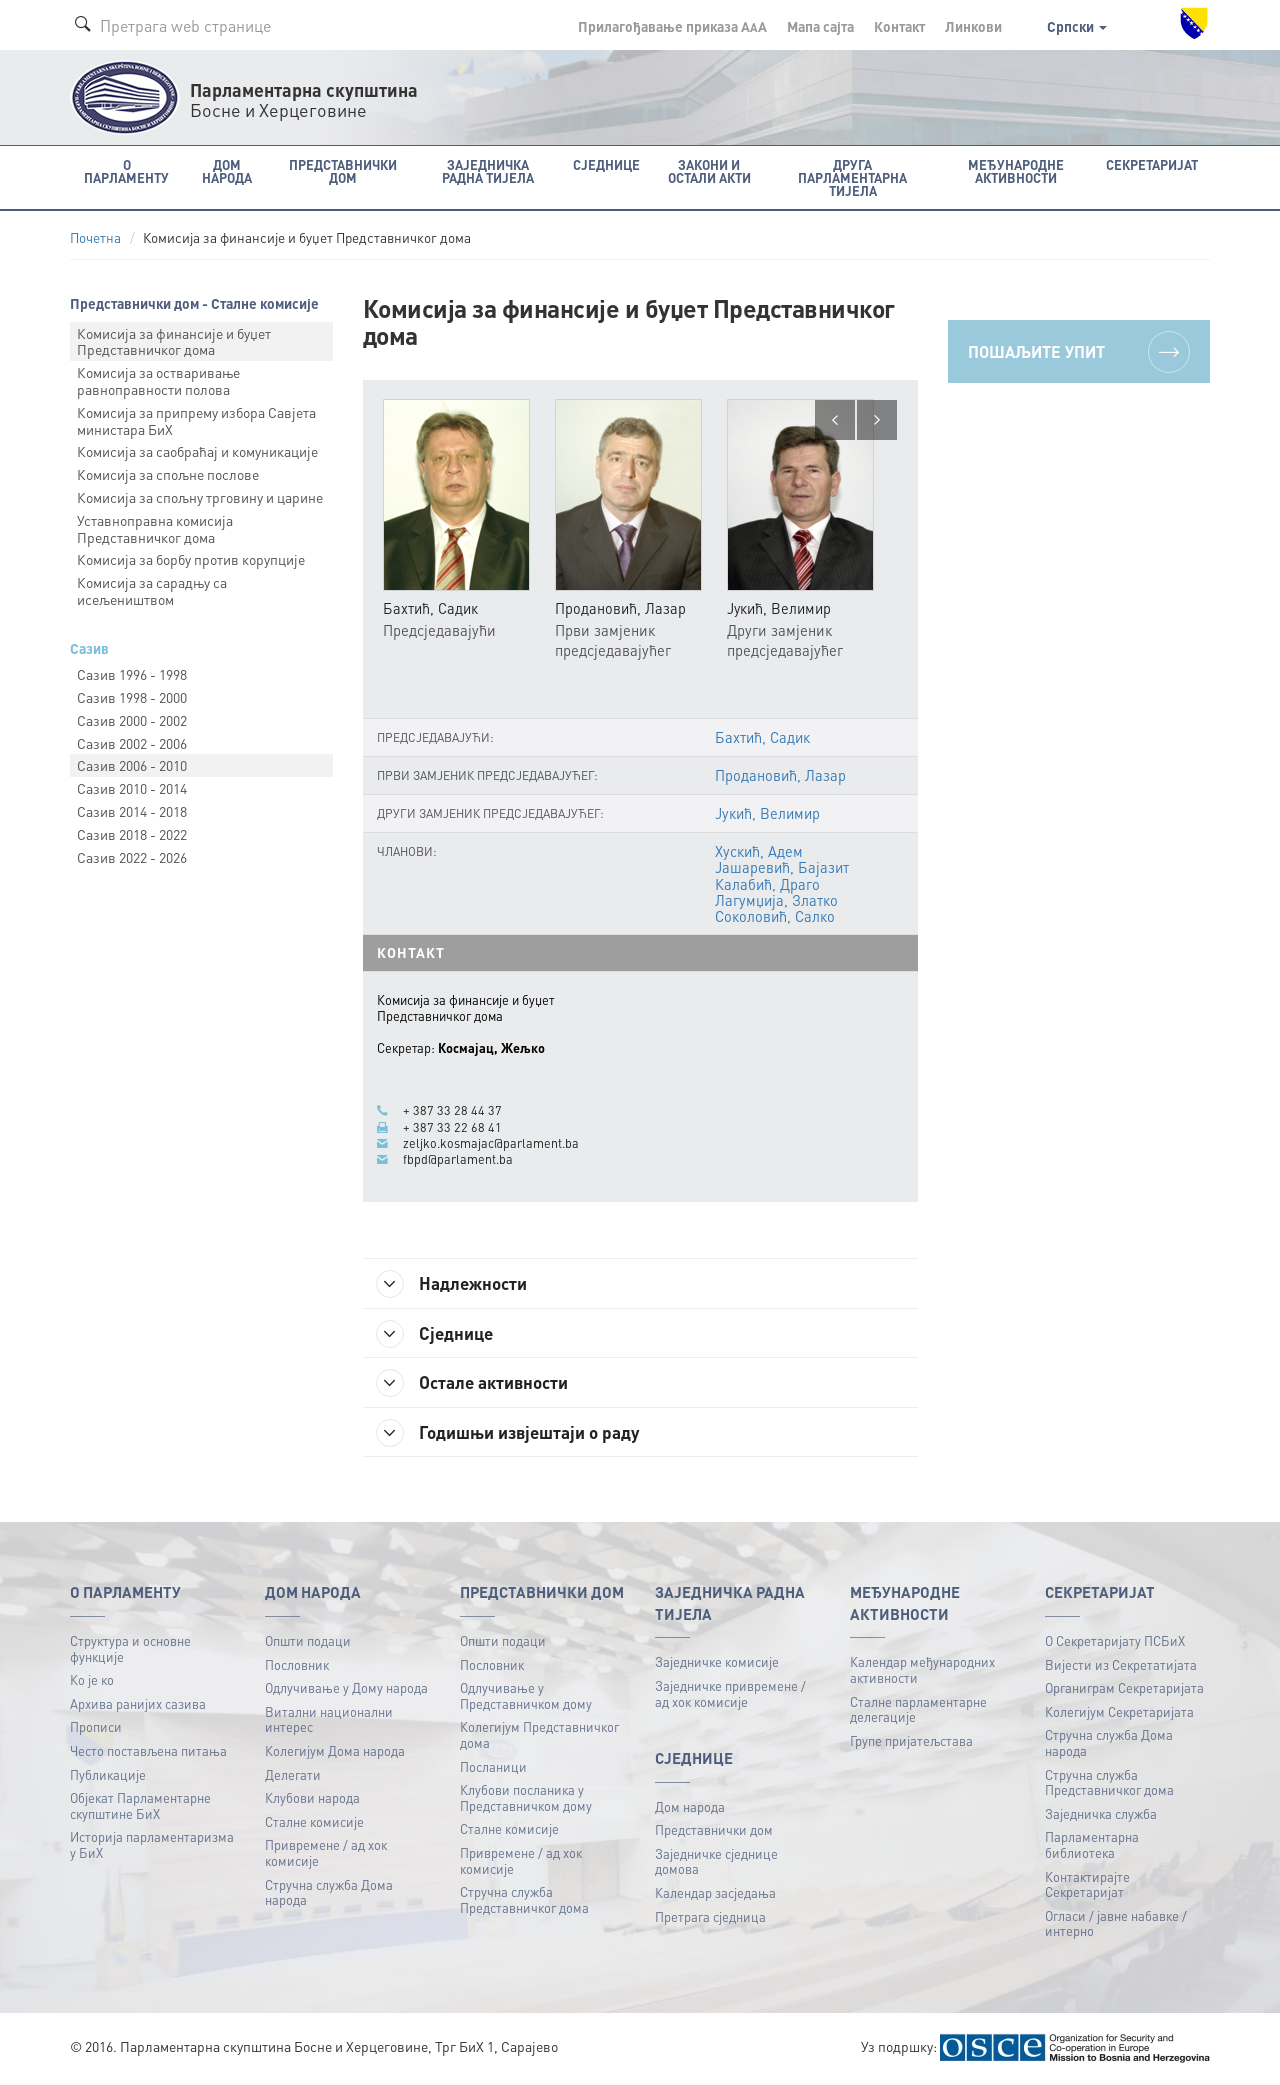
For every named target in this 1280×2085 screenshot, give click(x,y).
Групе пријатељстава (911, 1742)
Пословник (297, 1666)
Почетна (95, 237)
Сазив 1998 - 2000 (132, 697)
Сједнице (438, 1334)
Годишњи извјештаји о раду (514, 1434)
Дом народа (690, 1808)
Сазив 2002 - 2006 (132, 743)
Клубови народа (312, 1799)
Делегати (293, 1776)
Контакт (899, 26)
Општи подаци (308, 1642)
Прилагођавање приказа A (672, 26)
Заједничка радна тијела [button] (488, 171)
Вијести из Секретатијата (1121, 1666)
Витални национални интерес (329, 1721)
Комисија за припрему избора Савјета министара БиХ (196, 420)
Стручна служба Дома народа (329, 1894)
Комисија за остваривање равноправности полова (158, 380)
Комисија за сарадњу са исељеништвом (152, 590)
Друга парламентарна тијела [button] (852, 177)
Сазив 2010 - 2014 (132, 788)
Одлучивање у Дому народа (346, 1689)
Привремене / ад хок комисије (326, 1854)
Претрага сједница (710, 1918)
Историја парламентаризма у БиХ (152, 1846)
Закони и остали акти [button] (709, 171)
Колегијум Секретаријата (1119, 1713)
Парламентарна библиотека (1092, 1846)
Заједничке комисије (717, 1663)
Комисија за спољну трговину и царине (200, 497)
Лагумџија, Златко (776, 900)
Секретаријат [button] (1152, 164)
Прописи (96, 1728)
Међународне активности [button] (1016, 171)
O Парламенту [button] (126, 171)
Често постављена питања (148, 1752)
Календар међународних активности (922, 1671)
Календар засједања (715, 1894)
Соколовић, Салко (774, 916)
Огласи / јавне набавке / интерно (1116, 1925)
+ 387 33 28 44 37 (452, 1111)
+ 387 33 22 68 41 (452, 1127)
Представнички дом (714, 1831)
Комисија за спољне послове (168, 474)
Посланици (493, 1768)
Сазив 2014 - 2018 (132, 811)
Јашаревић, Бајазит (782, 868)
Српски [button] (1077, 26)
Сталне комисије (314, 1823)
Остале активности (476, 1384)
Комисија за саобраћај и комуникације (197, 451)
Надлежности (455, 1284)
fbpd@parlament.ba (458, 1159)
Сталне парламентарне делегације (918, 1711)
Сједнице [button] (606, 164)
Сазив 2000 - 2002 (132, 720)
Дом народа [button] (227, 171)
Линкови (973, 26)
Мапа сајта (820, 26)
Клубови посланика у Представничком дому (526, 1799)
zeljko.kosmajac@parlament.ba (491, 1143)
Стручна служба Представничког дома (524, 1901)
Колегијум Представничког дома (539, 1736)
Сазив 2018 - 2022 (132, 834)
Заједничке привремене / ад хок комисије (730, 1695)
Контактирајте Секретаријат (1087, 1886)
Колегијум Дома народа (335, 1752)
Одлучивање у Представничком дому (526, 1697)
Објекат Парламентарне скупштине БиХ (140, 1807)
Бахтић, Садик (762, 737)
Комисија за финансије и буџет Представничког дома (174, 341)
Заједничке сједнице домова (716, 1863)
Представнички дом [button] (343, 171)
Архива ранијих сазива (138, 1705)
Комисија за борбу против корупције (191, 559)
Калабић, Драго (767, 884)
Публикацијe (108, 1776)
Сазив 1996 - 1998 (132, 674)
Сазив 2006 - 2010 (132, 765)
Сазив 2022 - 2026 (132, 857)
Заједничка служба (1101, 1815)
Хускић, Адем (758, 852)
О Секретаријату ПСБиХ (1115, 1642)
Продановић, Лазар (780, 775)
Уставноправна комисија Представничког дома (155, 528)
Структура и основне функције (130, 1650)
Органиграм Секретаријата (1124, 1689)
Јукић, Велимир (768, 814)
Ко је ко (92, 1681)
